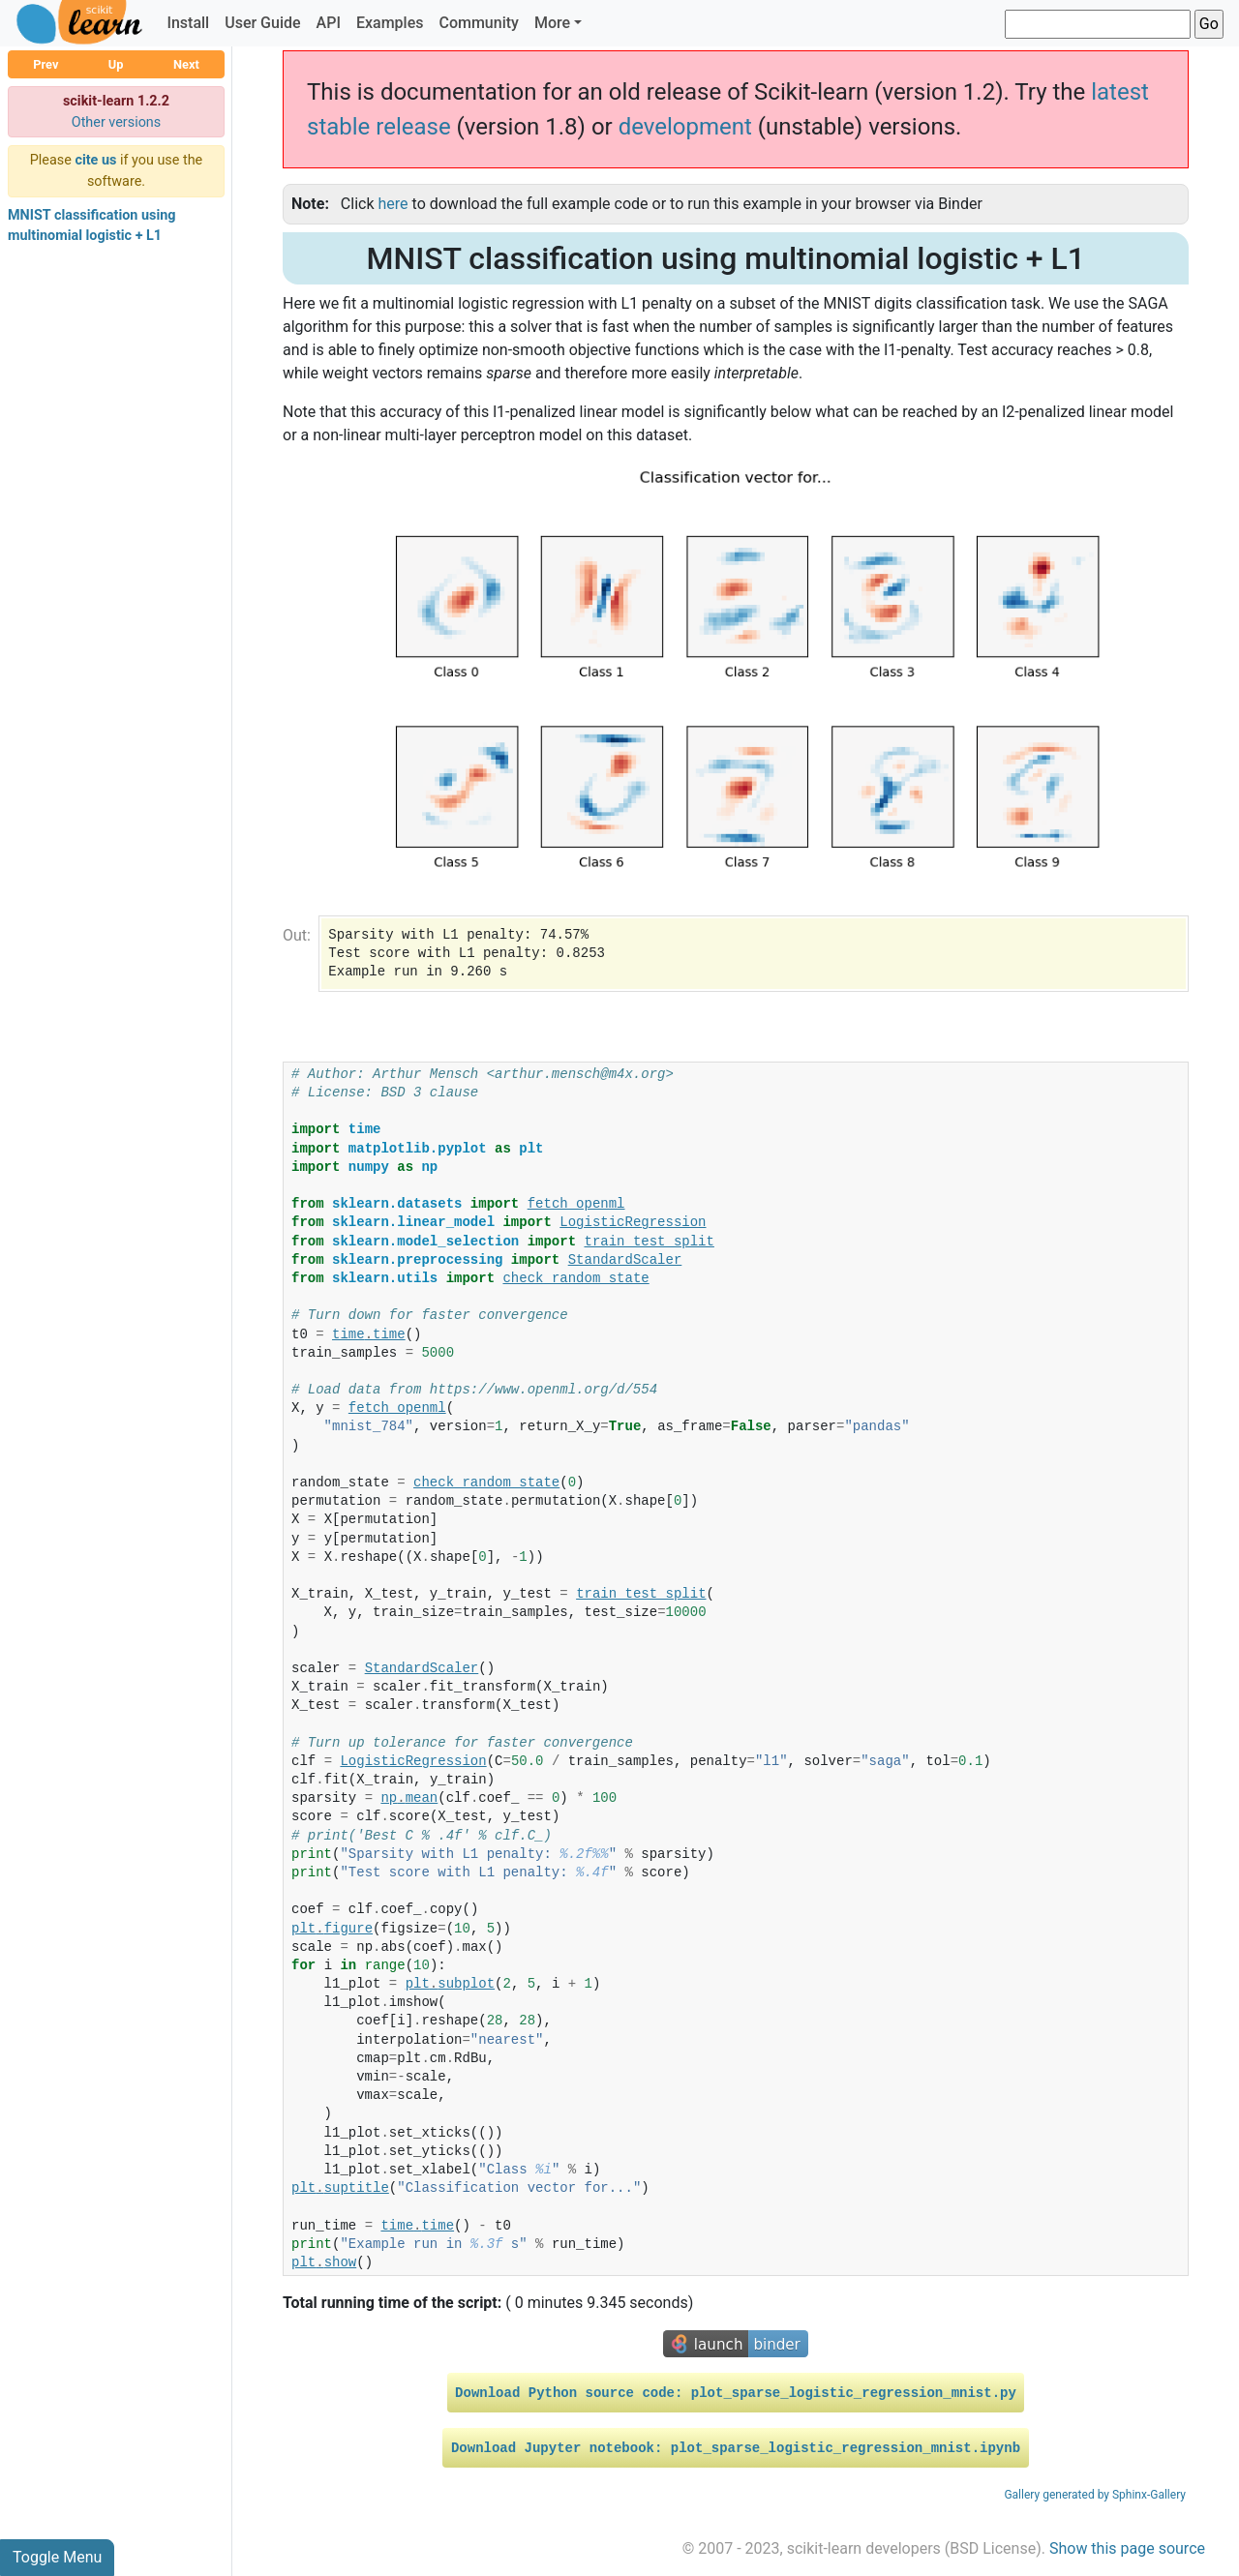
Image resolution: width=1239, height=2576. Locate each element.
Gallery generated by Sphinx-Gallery (1095, 2494)
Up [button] (116, 64)
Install (187, 23)
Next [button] (186, 64)
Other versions (117, 122)
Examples (390, 23)
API (329, 23)
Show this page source (1127, 2548)
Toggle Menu (57, 2557)
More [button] (552, 23)
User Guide (262, 23)
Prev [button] (45, 64)
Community (478, 23)
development (685, 126)
